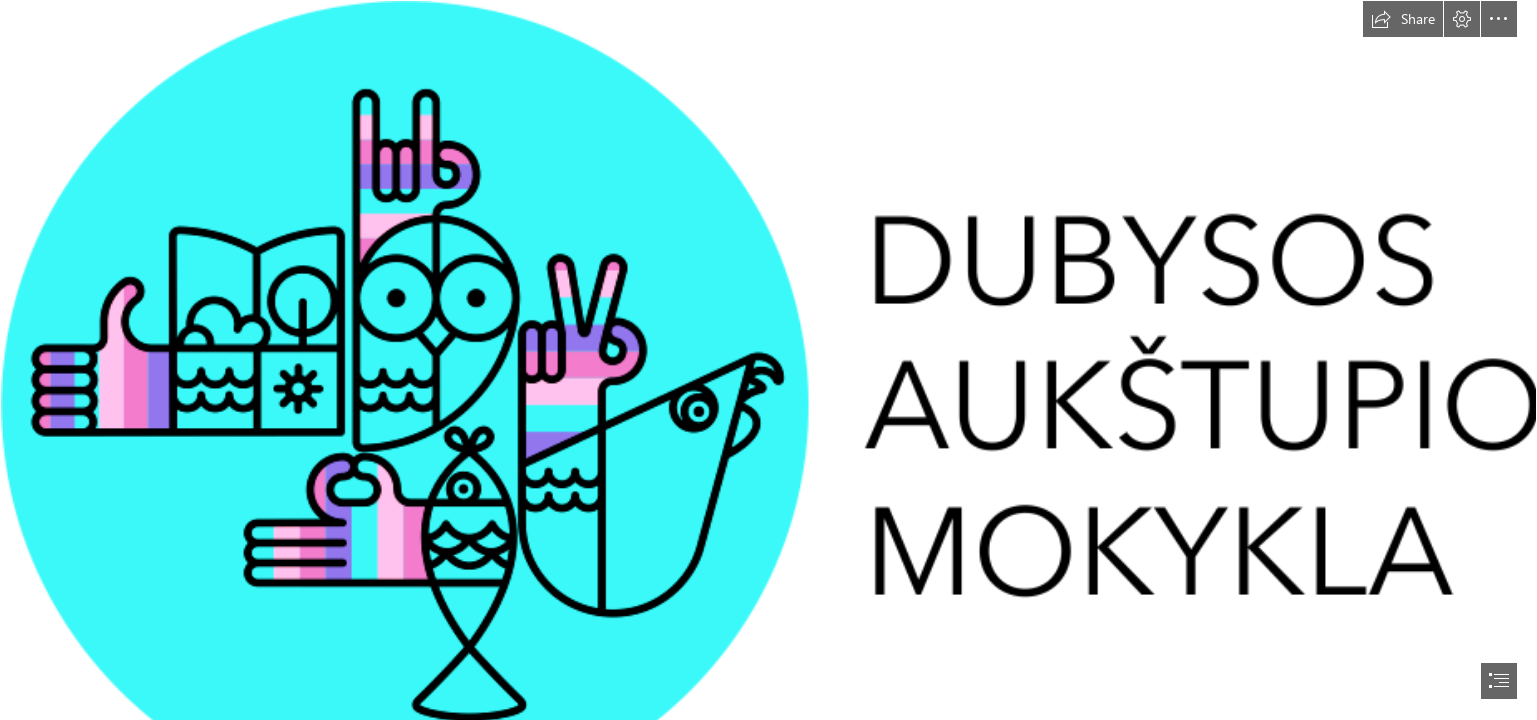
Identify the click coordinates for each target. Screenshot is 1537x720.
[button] (1403, 19)
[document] (768, 360)
